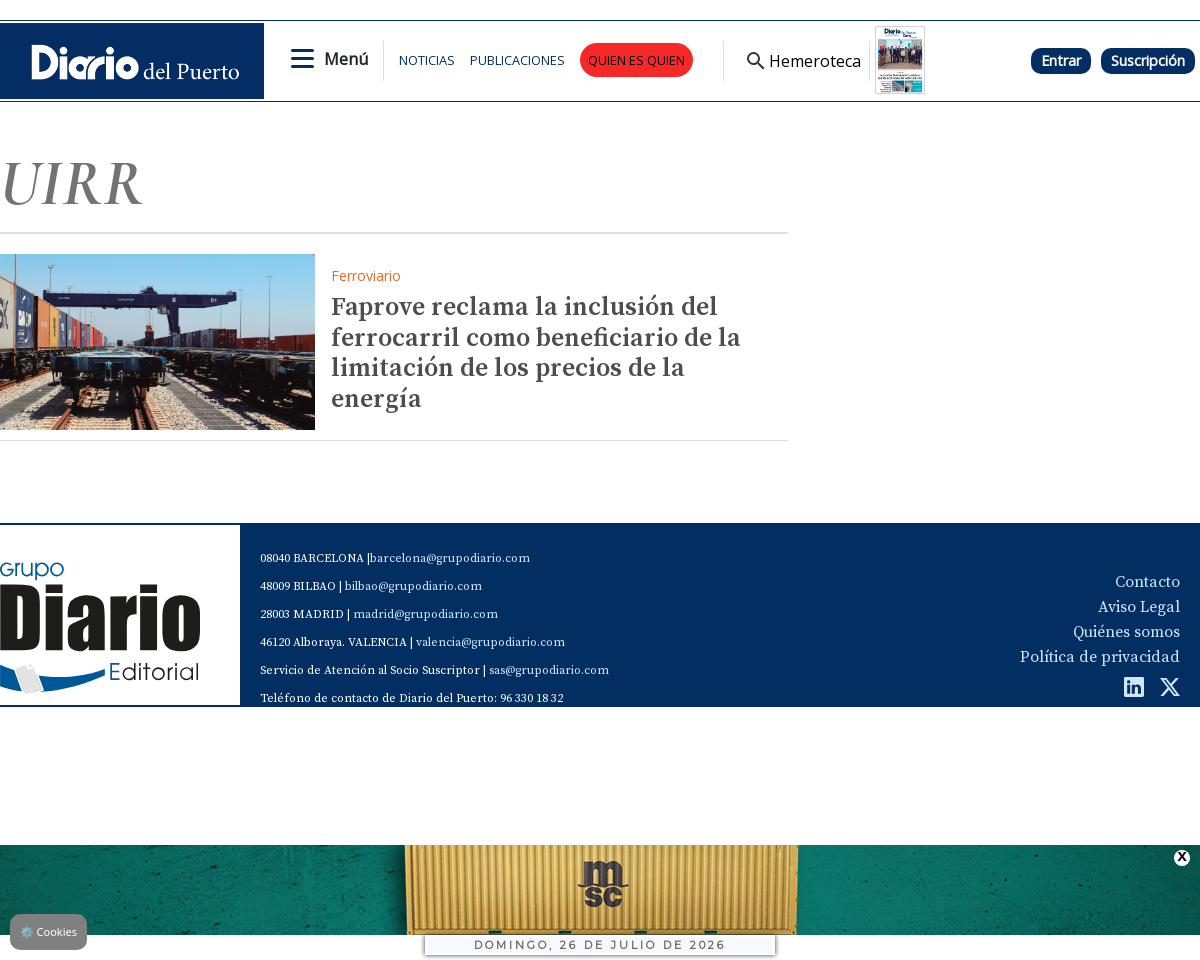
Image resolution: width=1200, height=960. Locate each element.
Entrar (1061, 60)
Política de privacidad (1100, 657)
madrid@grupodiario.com (425, 614)
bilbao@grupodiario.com (413, 586)
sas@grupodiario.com (549, 670)
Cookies (48, 931)
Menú (346, 59)
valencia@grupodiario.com (490, 642)
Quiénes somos (1126, 632)
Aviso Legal (1139, 607)
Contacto (1147, 582)
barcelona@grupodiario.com (450, 558)
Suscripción (1148, 60)
